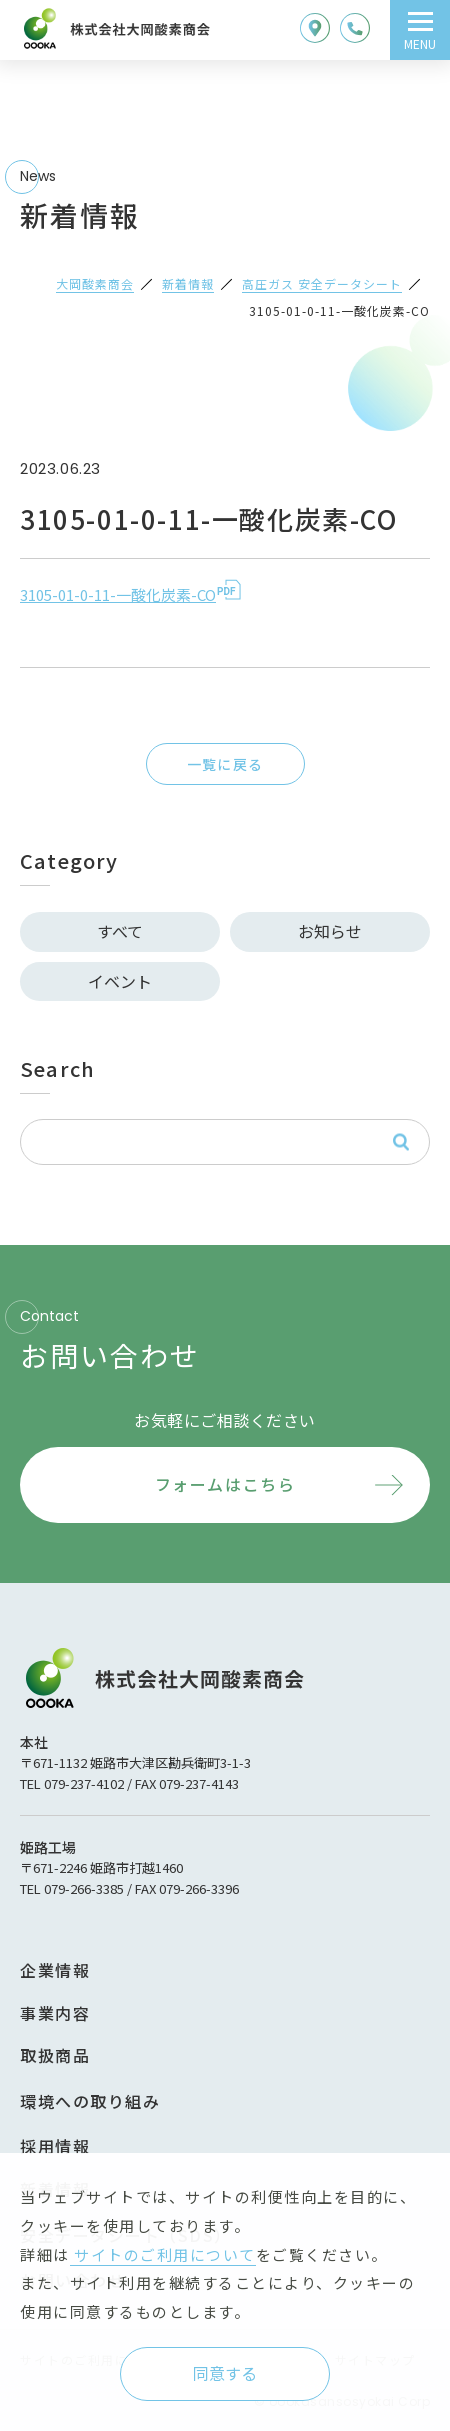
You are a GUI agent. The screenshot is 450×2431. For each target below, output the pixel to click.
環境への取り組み (90, 2101)
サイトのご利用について (163, 2254)
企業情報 (55, 1970)
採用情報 (55, 2146)
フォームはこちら (225, 1484)
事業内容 (55, 2013)
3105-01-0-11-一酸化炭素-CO (118, 594)
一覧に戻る (225, 764)
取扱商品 (55, 2055)
